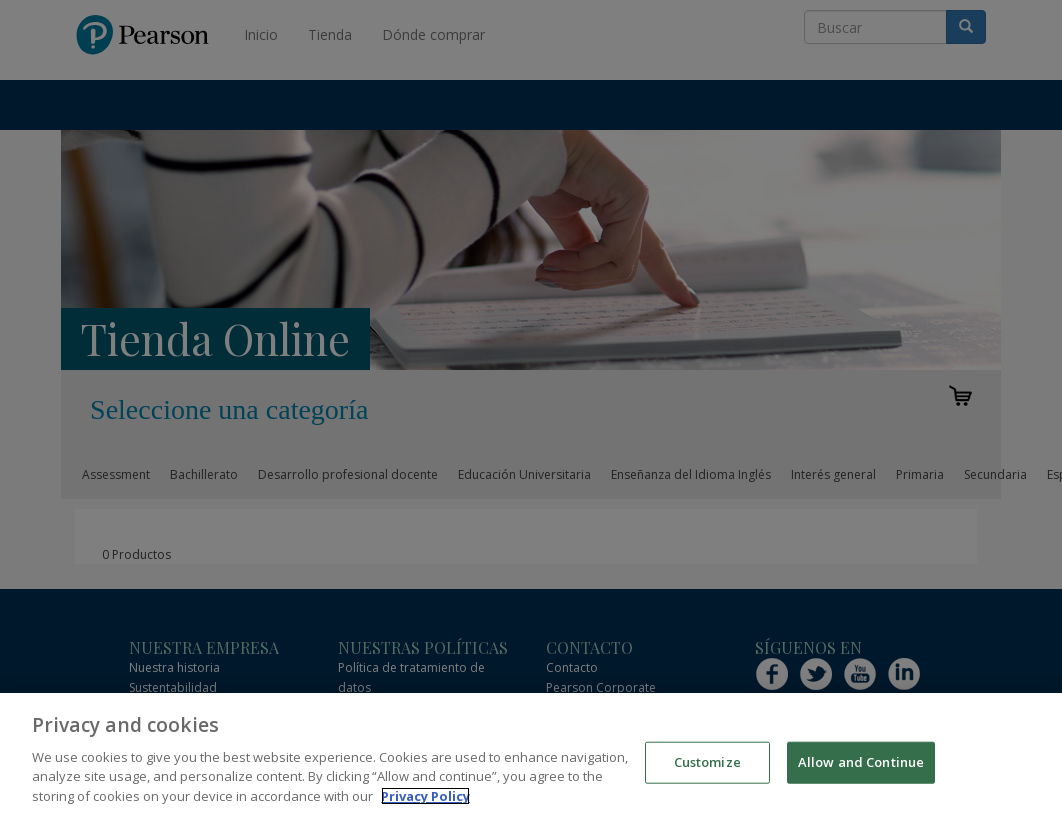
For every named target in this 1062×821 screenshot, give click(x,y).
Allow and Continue (861, 770)
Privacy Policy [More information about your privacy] (425, 804)
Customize (707, 770)
